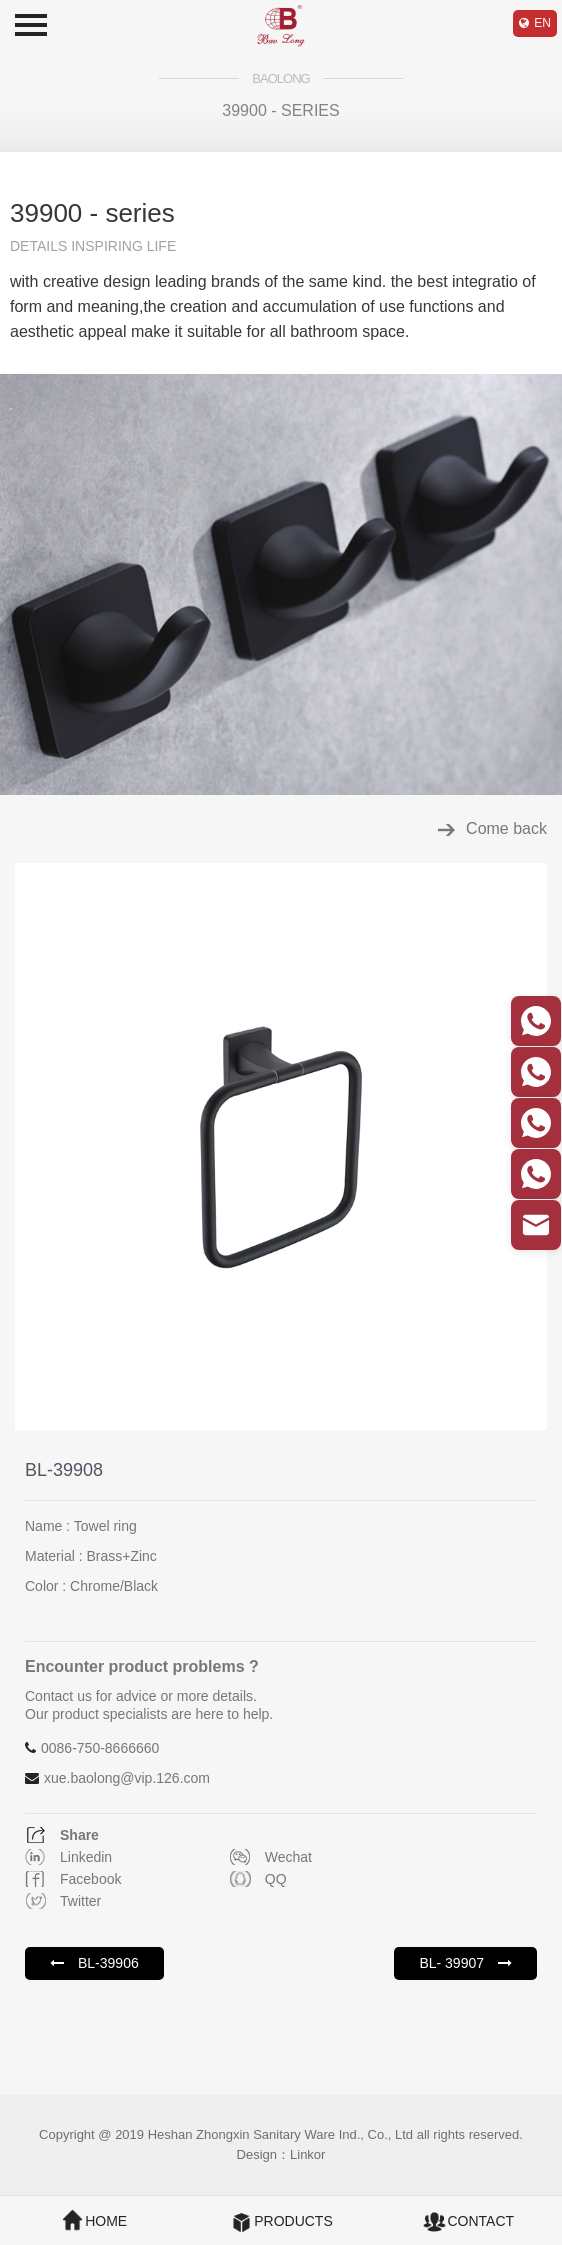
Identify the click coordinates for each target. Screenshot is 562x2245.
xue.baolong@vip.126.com (127, 1778)
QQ (276, 1879)
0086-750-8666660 (100, 1748)
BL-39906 (94, 1963)
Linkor (307, 2154)
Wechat (288, 1857)
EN (542, 23)
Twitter (80, 1901)
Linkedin (86, 1857)
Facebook (90, 1879)
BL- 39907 (465, 1963)
